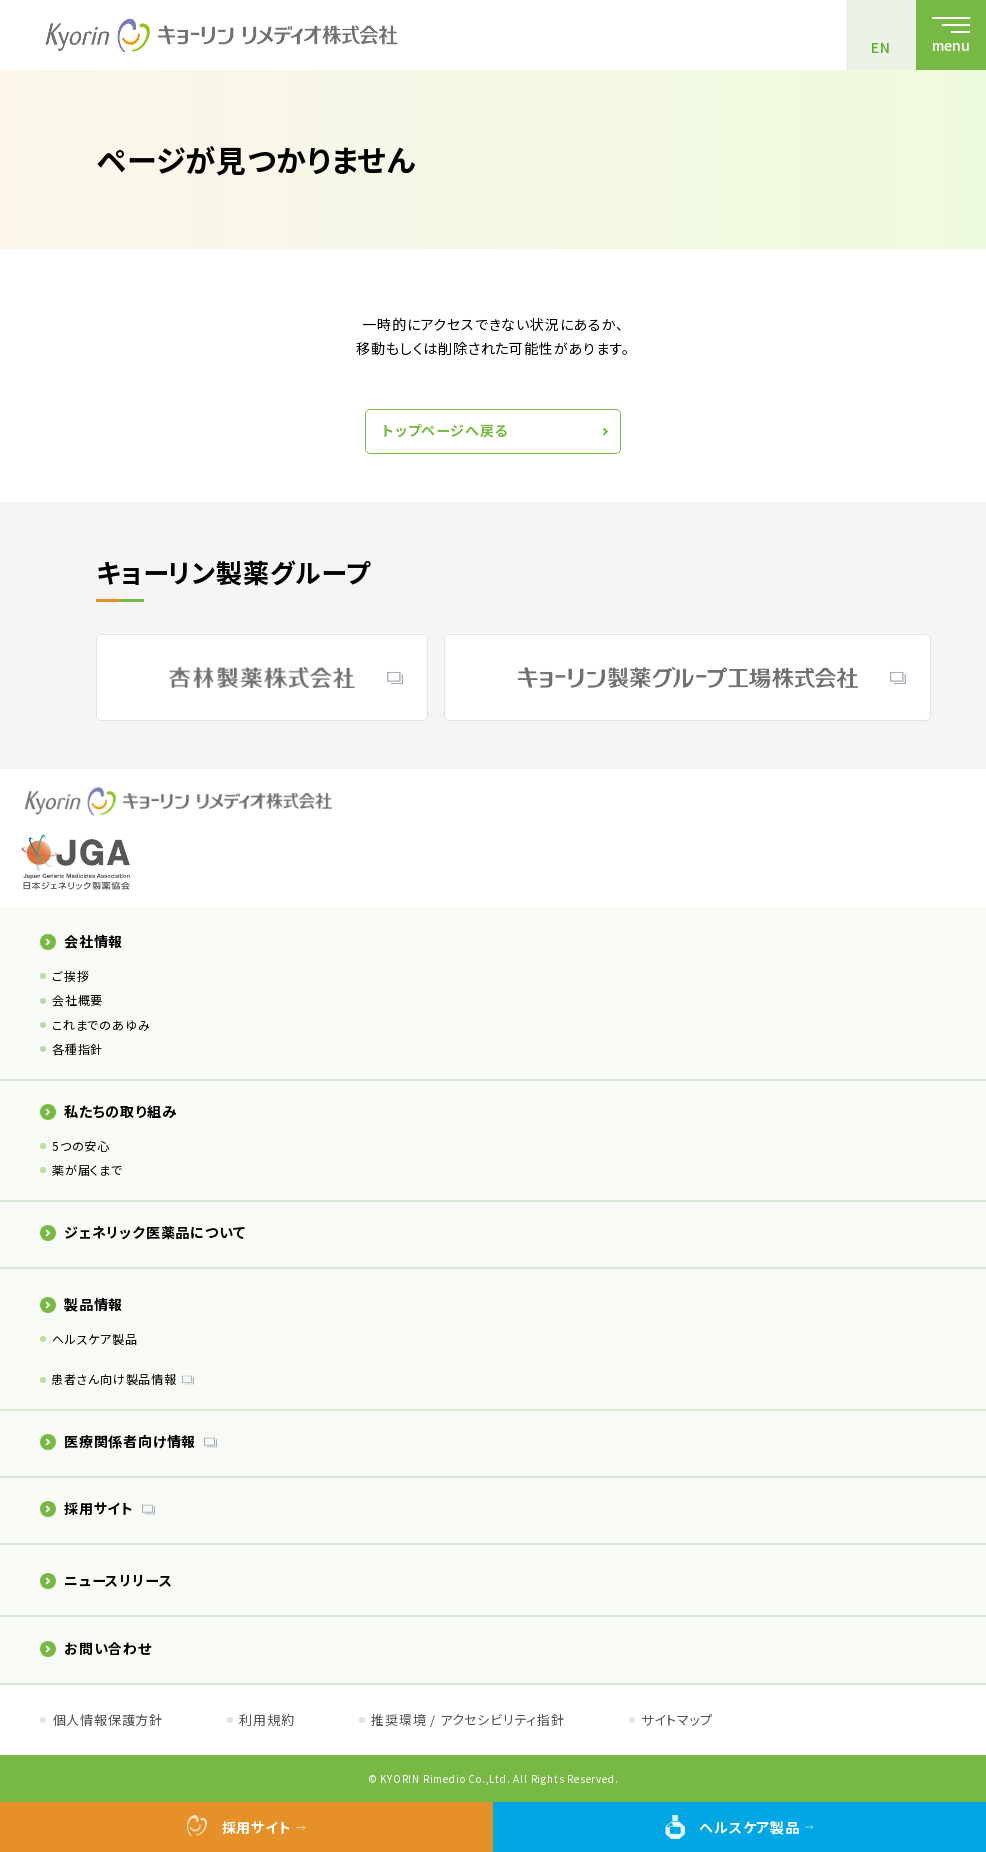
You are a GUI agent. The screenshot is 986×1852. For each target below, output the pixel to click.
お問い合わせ (96, 1648)
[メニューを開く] (951, 35)
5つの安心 (81, 1145)
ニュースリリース (106, 1580)
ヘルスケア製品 (95, 1338)
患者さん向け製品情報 (114, 1378)
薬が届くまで (87, 1169)
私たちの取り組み (108, 1111)
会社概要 (77, 999)
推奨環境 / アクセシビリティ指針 (468, 1719)
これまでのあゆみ (101, 1024)
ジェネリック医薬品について (142, 1232)
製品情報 (81, 1304)
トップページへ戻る (445, 430)
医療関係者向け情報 (118, 1441)
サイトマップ (677, 1719)
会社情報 (81, 941)
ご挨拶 (70, 975)
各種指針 (77, 1048)
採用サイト (87, 1508)
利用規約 (266, 1719)
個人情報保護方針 (108, 1719)
